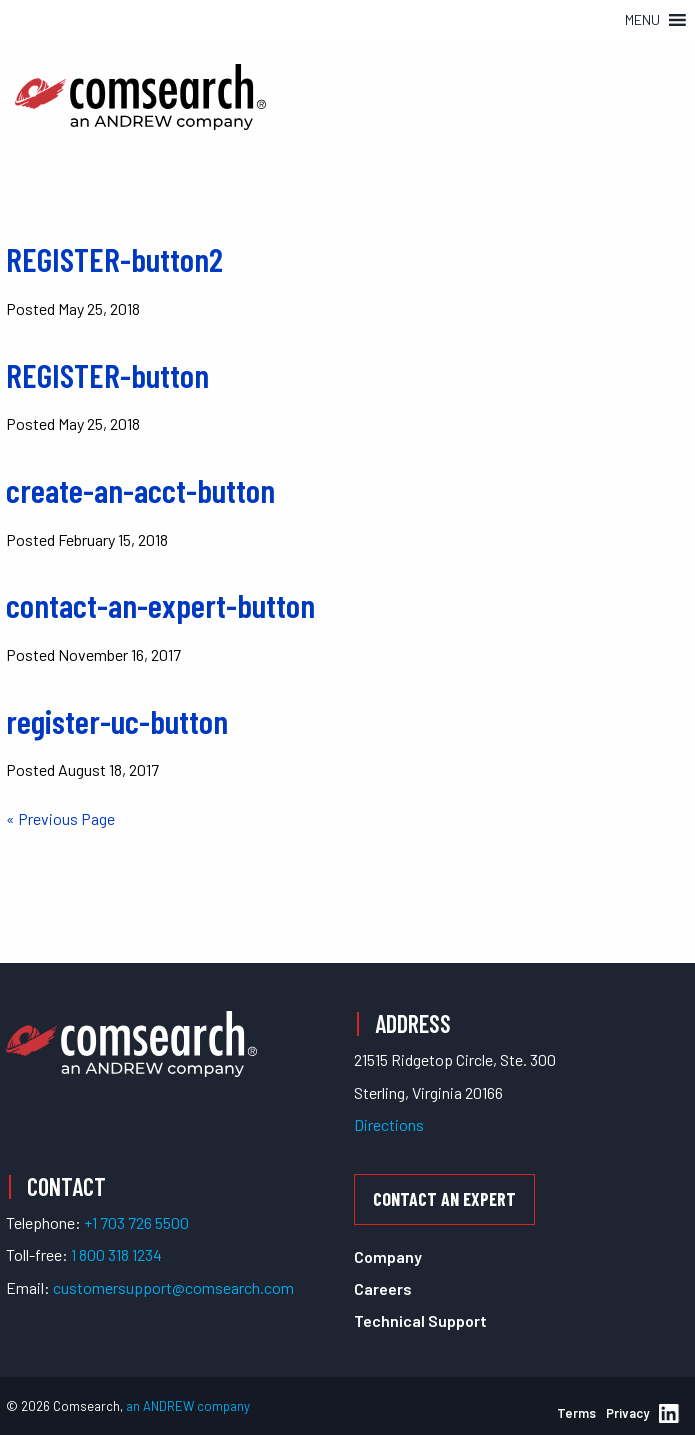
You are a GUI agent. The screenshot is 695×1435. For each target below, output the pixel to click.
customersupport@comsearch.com (173, 1287)
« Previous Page (60, 818)
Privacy (627, 1413)
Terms (576, 1413)
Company (388, 1256)
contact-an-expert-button (160, 605)
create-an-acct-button (140, 490)
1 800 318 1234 (116, 1254)
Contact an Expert (444, 1199)
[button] (642, 20)
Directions (389, 1124)
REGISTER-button (107, 375)
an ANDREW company (188, 1406)
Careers (383, 1288)
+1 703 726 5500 (136, 1222)
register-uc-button (117, 721)
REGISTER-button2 (114, 259)
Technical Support (420, 1320)
